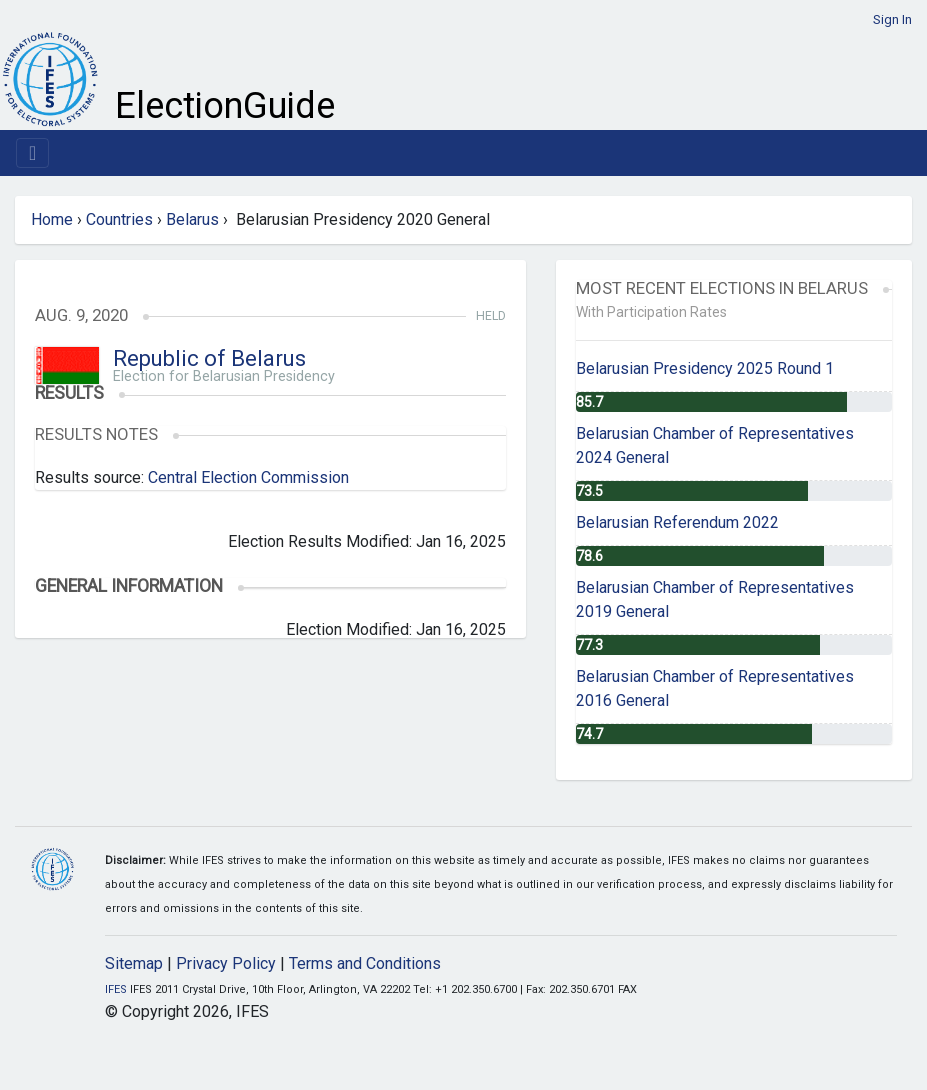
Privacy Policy (226, 963)
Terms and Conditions (365, 963)
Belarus (192, 219)
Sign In (892, 19)
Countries (119, 219)
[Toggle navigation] (32, 153)
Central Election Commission (248, 477)
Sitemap (134, 963)
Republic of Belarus (209, 358)
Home (52, 219)
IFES (116, 989)
